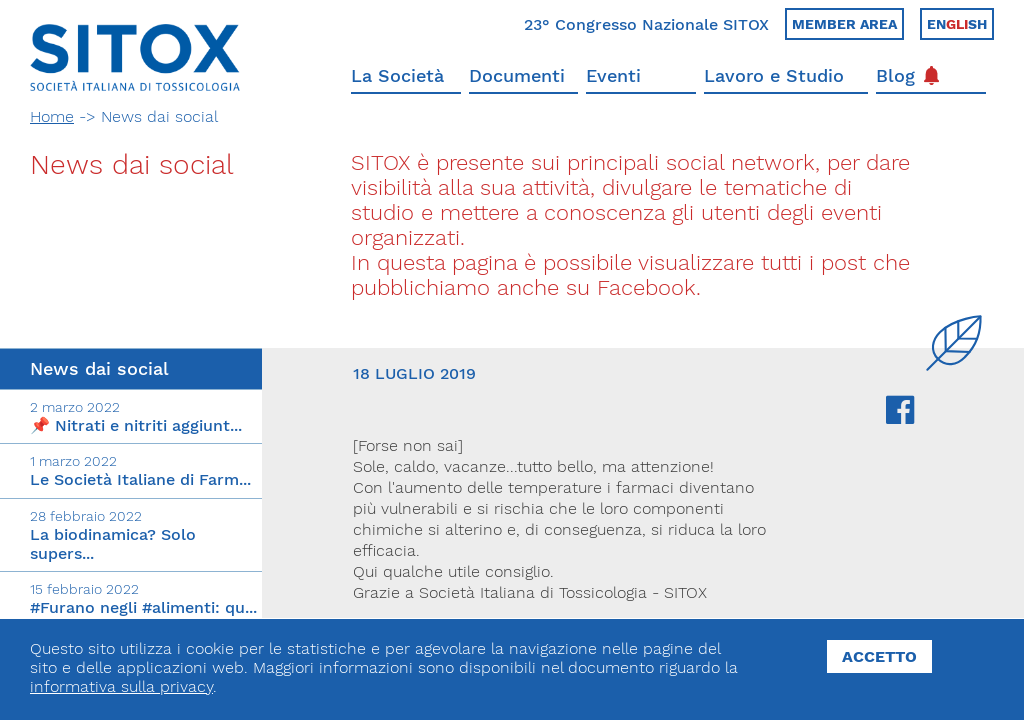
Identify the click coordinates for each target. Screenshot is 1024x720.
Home (52, 116)
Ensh (957, 24)
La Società (397, 75)
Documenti (517, 75)
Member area (844, 24)
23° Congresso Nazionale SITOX (646, 24)
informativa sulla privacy (121, 686)
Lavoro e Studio (774, 75)
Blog (907, 75)
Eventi (613, 75)
